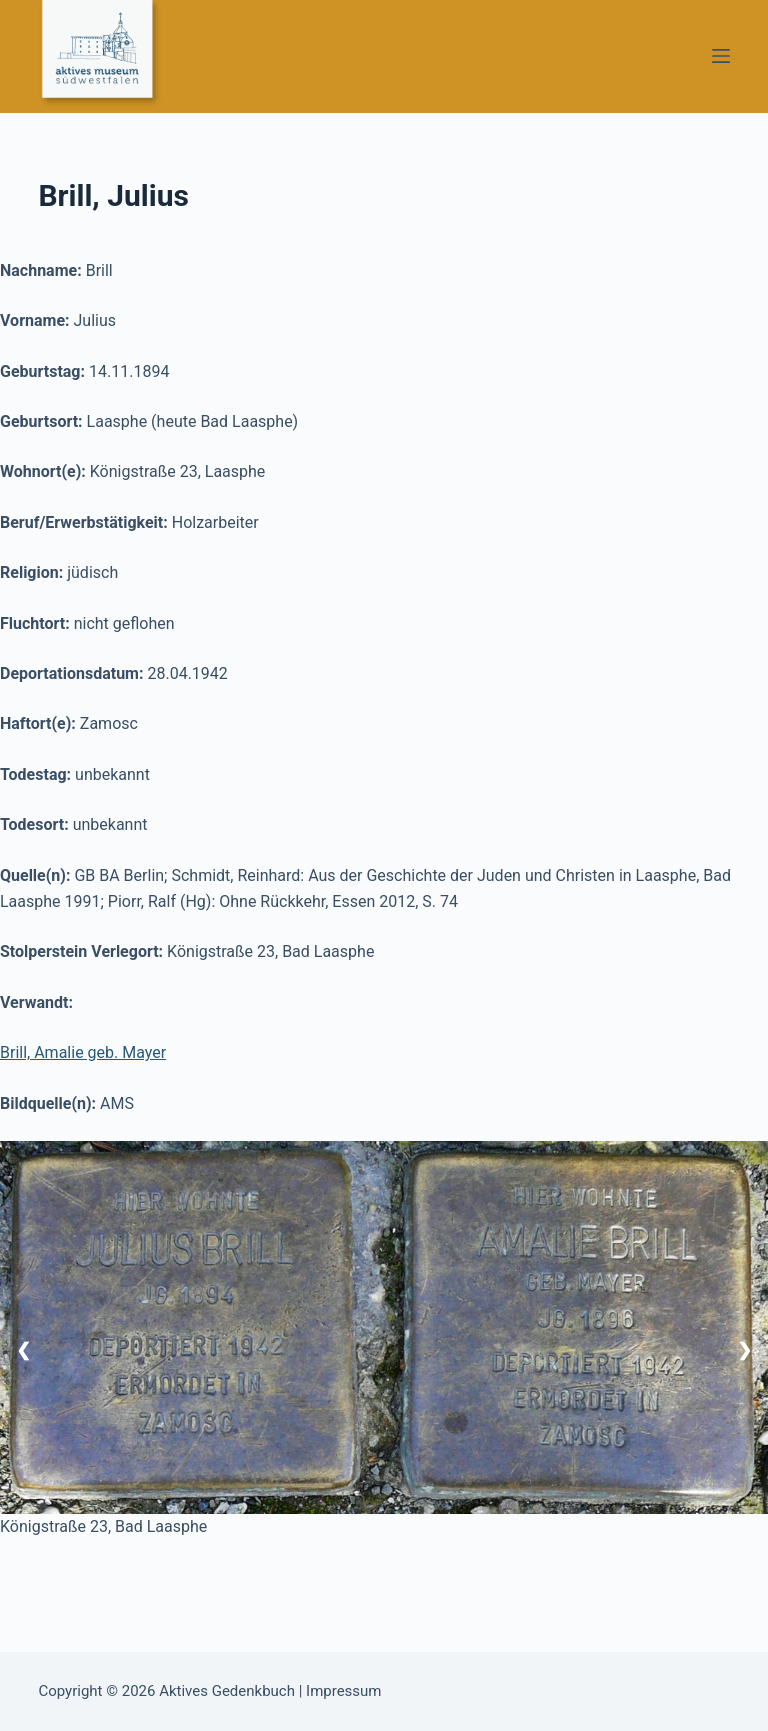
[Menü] (721, 56)
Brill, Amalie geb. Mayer (83, 1052)
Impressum (343, 1691)
